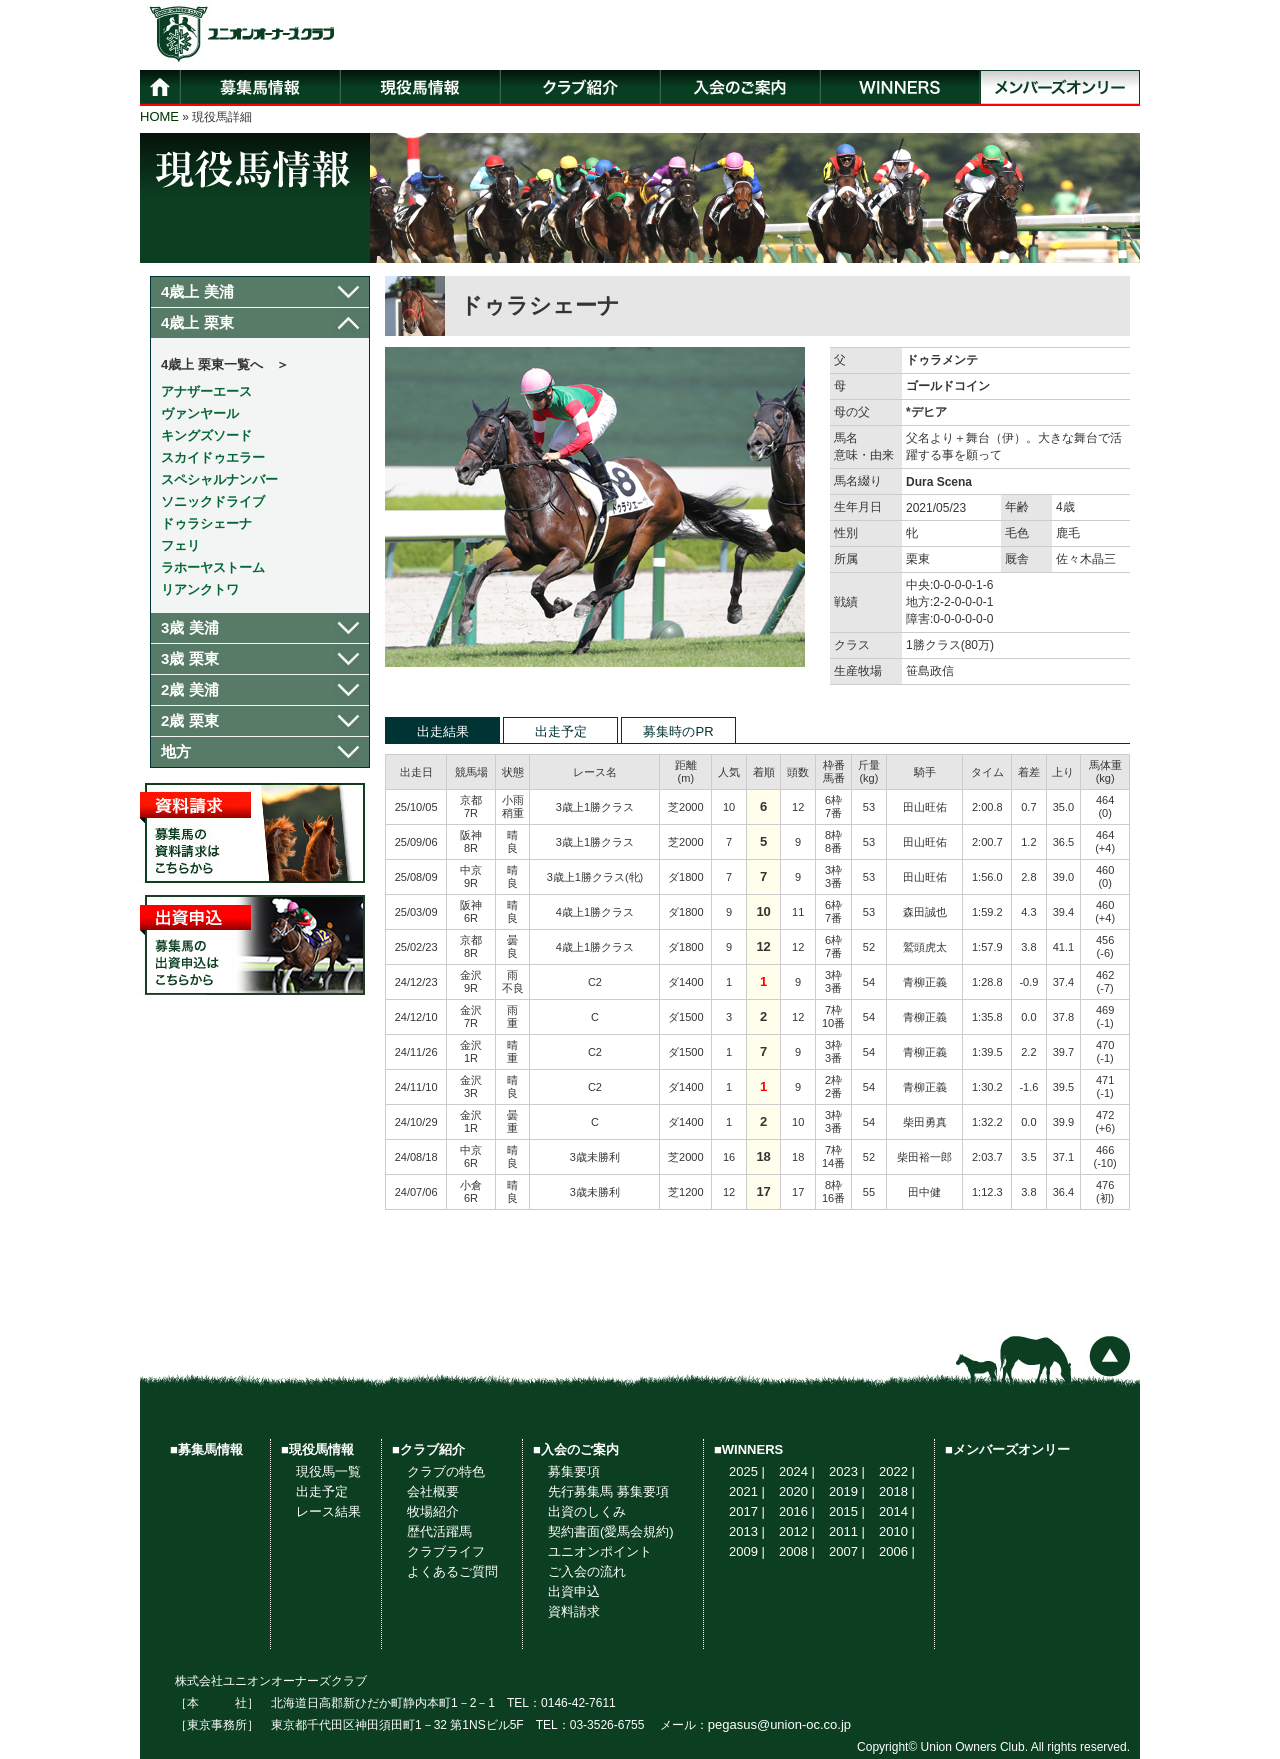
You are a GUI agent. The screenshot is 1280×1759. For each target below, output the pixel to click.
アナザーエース (206, 391)
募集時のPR (678, 731)
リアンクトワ (200, 589)
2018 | (897, 1491)
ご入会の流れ (587, 1571)
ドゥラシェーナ (206, 523)
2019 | (847, 1491)
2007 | (847, 1551)
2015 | (847, 1511)
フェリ (180, 545)
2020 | (797, 1491)
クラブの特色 (446, 1471)
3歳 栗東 (190, 658)
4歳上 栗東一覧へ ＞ (225, 364)
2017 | (747, 1511)
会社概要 (433, 1491)
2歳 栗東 (190, 720)
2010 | (897, 1531)
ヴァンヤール (200, 413)
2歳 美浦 (190, 689)
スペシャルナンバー (219, 479)
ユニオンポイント (600, 1551)
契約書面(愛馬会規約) (611, 1531)
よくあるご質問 (452, 1571)
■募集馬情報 (206, 1449)
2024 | (797, 1471)
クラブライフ (446, 1551)
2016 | (797, 1511)
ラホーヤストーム (213, 567)
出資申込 (574, 1591)
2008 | (797, 1551)
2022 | (897, 1471)
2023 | (847, 1471)
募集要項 (574, 1471)
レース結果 (328, 1511)
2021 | (747, 1491)
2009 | (747, 1551)
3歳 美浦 (190, 627)
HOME (159, 116)
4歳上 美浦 (197, 291)
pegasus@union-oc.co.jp (779, 1724)
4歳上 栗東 (197, 322)
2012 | (797, 1531)
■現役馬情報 (317, 1449)
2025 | (747, 1471)
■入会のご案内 (576, 1449)
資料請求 (574, 1611)
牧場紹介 (433, 1511)
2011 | (847, 1531)
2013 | (747, 1531)
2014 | (897, 1511)
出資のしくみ (587, 1511)
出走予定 (561, 731)
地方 (176, 751)
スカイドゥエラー (213, 457)
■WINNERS (748, 1449)
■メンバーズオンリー (1007, 1449)
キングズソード (206, 435)
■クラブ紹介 (428, 1449)
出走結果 (443, 731)
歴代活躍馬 (439, 1531)
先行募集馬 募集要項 (608, 1491)
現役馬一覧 (328, 1471)
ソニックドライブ (213, 501)
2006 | (897, 1551)
